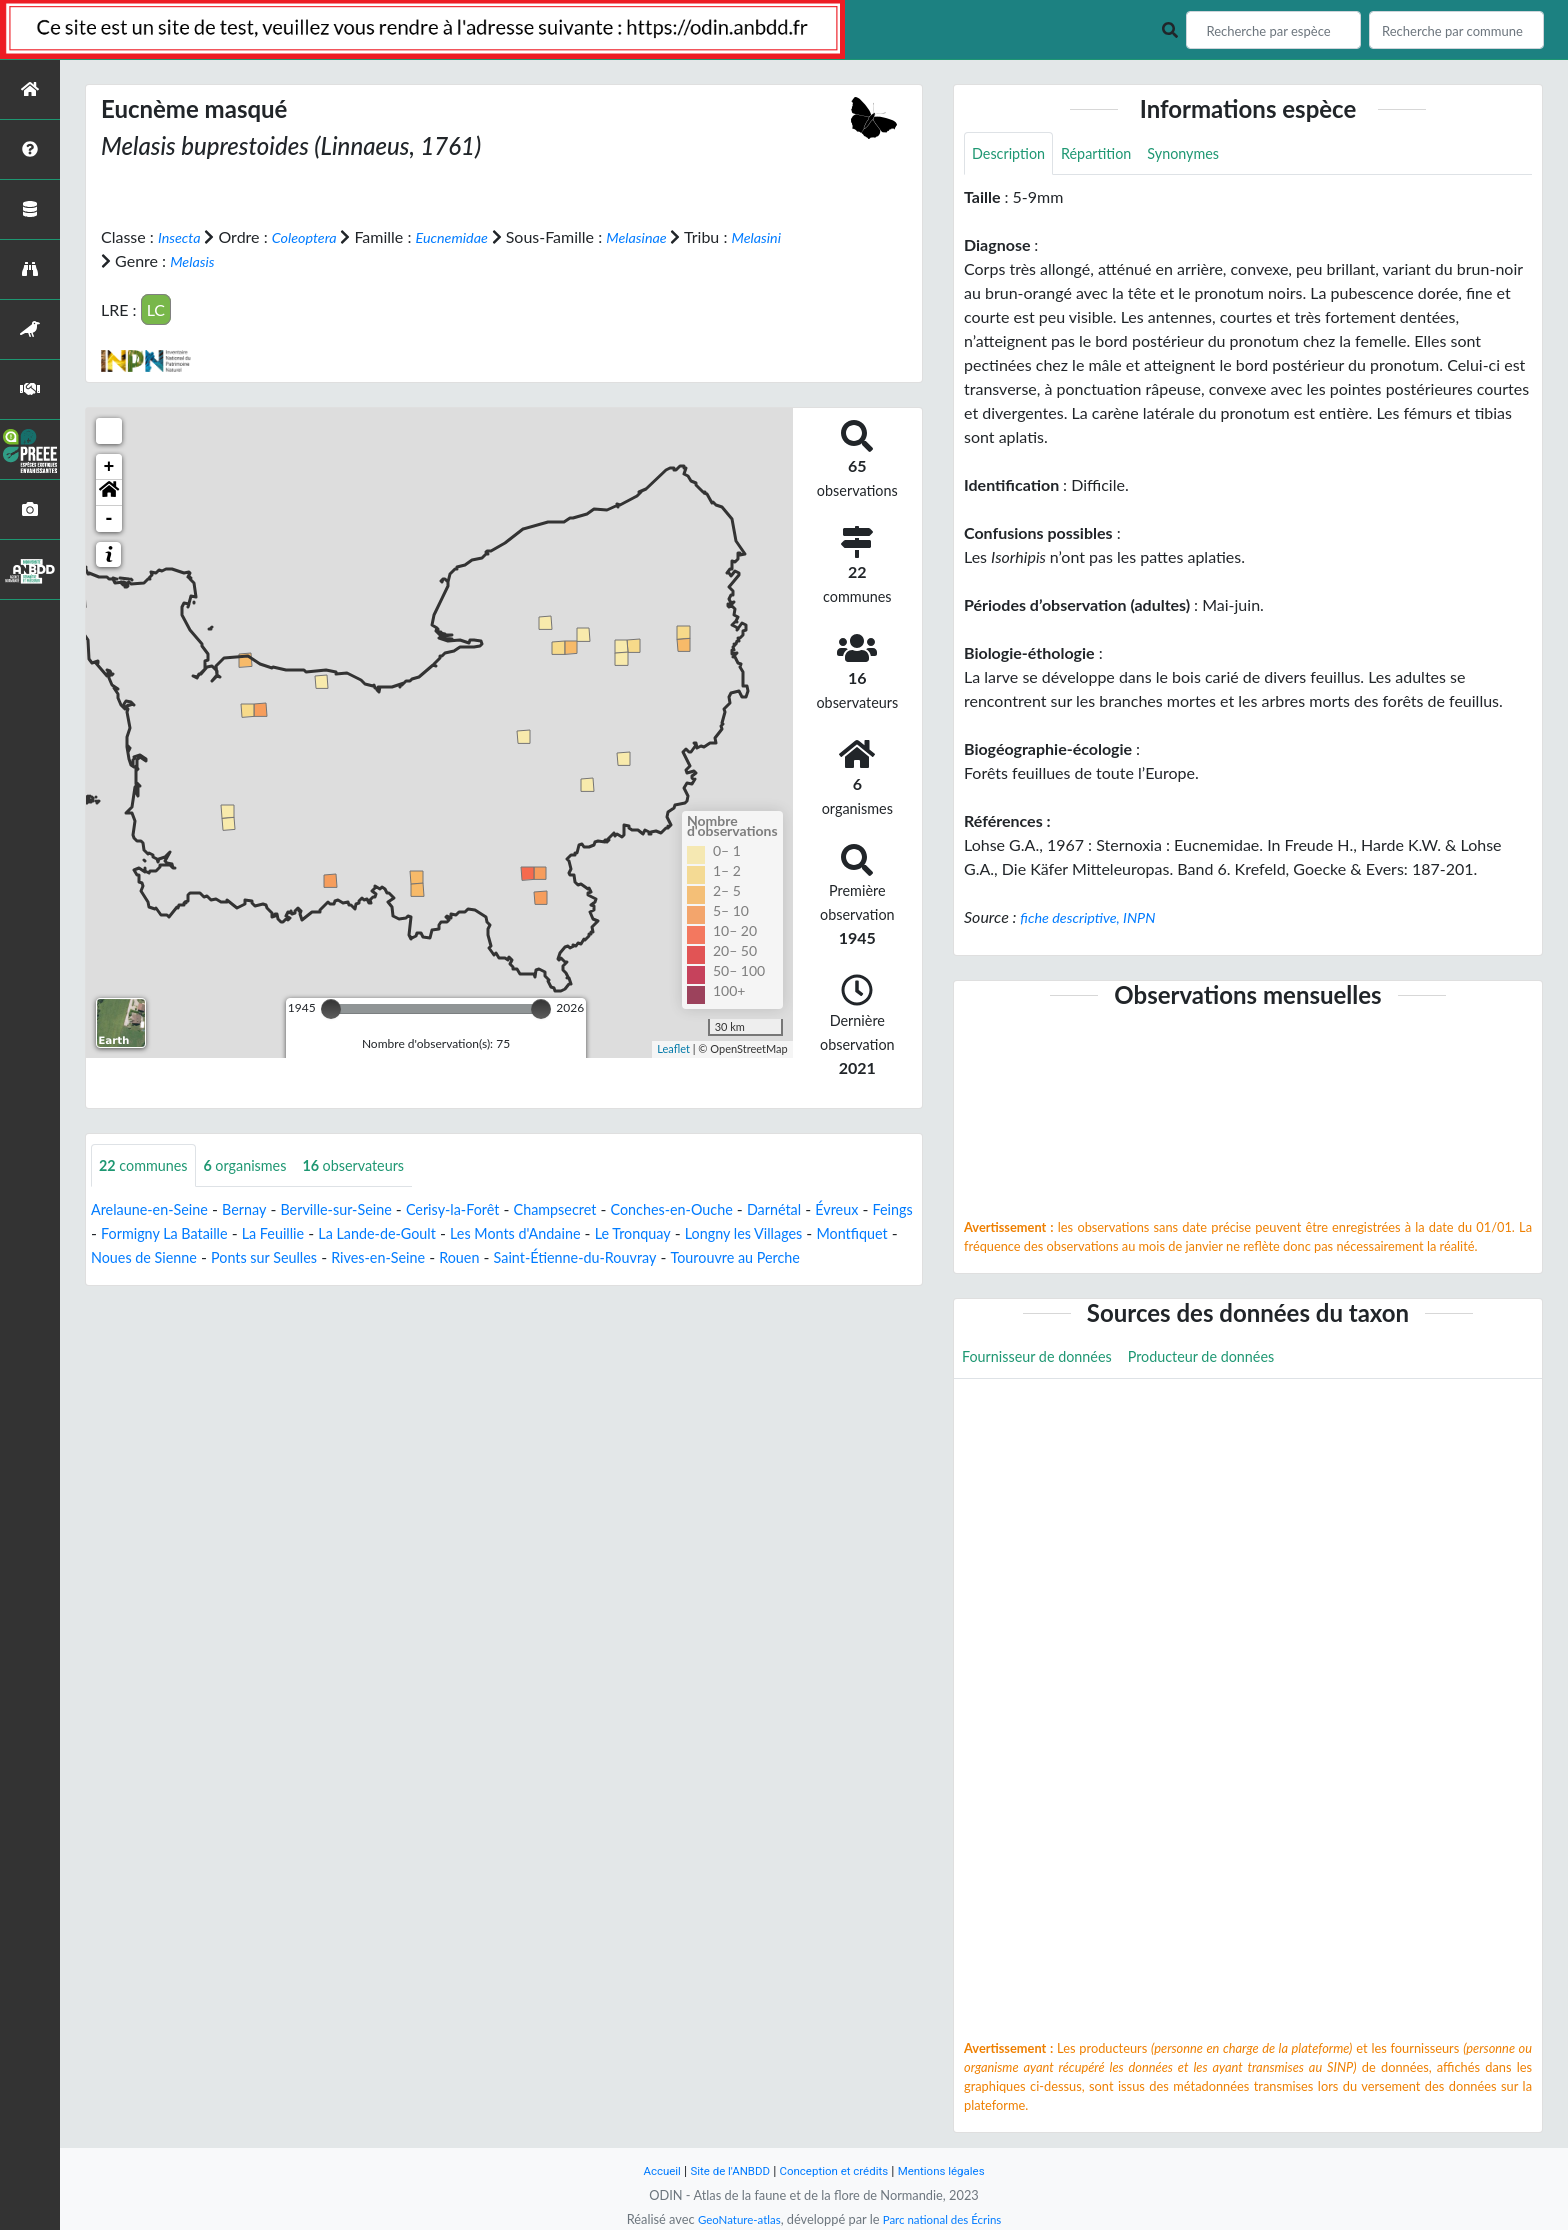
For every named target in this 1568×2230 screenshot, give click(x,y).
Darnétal (842, 1210)
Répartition (1108, 154)
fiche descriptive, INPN (1095, 919)
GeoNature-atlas (732, 2219)
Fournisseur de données (1045, 1360)
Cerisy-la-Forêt (489, 1210)
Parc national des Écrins (947, 2219)
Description (1012, 154)
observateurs (378, 1165)
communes (148, 1165)
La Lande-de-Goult (516, 1234)
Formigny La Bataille (282, 1234)
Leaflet (673, 1048)
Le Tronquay (798, 1234)
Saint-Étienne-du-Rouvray (808, 1258)
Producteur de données (1226, 1360)
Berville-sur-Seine (361, 1210)
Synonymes (1204, 154)
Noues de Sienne (334, 1258)
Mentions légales (954, 2170)
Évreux (115, 1234)
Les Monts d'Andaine (669, 1234)
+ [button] (109, 466)
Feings (175, 1234)
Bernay (259, 1210)
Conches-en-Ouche (730, 1210)
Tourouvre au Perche (163, 1282)
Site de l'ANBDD (721, 2170)
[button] (109, 492)
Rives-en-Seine (592, 1258)
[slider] (331, 1008)
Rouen (681, 1258)
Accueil (646, 2170)
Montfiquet (221, 1258)
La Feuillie (402, 1234)
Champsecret (601, 1210)
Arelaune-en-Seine (156, 1210)
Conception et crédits (835, 2170)
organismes (260, 1165)
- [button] (109, 518)
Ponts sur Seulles (466, 1258)
